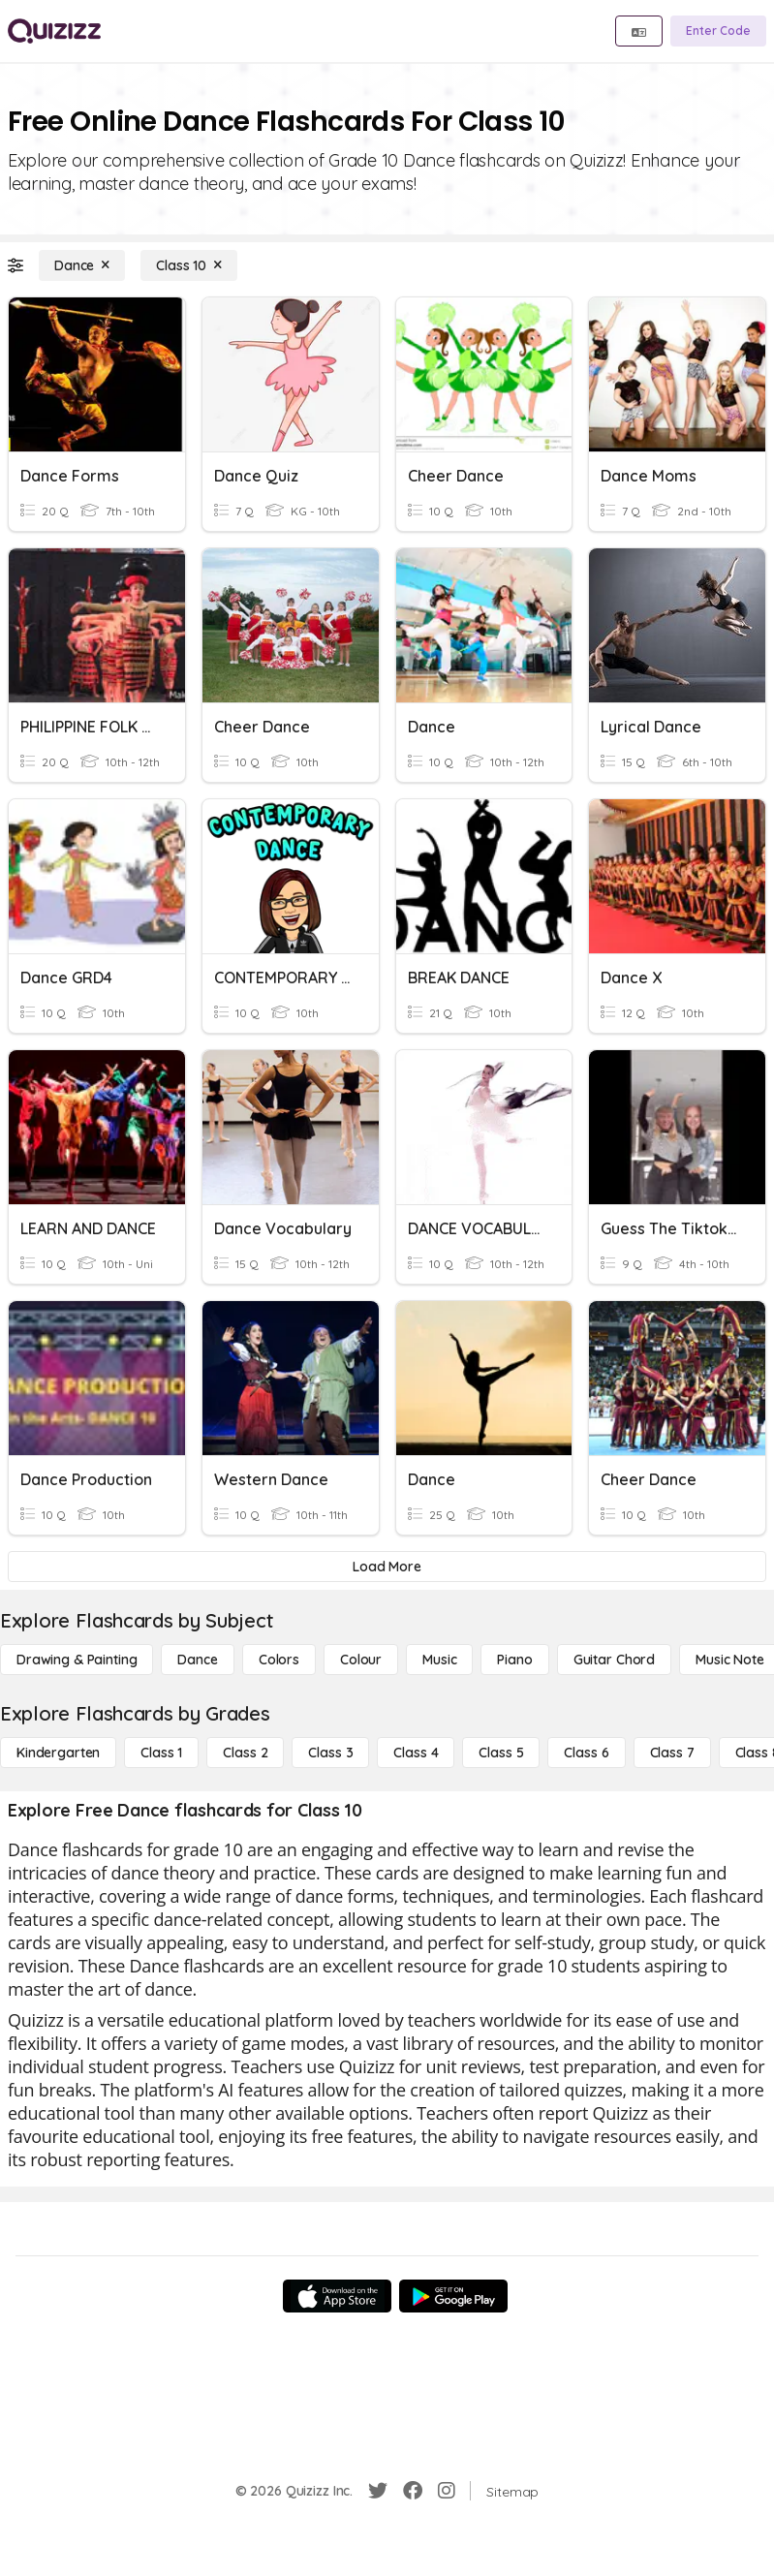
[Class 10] (188, 265)
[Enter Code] (718, 31)
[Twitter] (377, 2490)
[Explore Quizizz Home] (54, 31)
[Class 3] (330, 1752)
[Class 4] (415, 1752)
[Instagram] (446, 2490)
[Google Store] (453, 2296)
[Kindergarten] (58, 1752)
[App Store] (337, 2296)
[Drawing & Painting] (76, 1659)
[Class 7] (672, 1752)
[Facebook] (412, 2490)
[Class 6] (586, 1752)
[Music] (439, 1659)
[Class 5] (501, 1752)
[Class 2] (245, 1752)
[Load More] (387, 1566)
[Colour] (361, 1659)
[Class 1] (161, 1752)
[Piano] (514, 1659)
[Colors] (279, 1659)
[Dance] (82, 265)
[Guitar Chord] (614, 1659)
